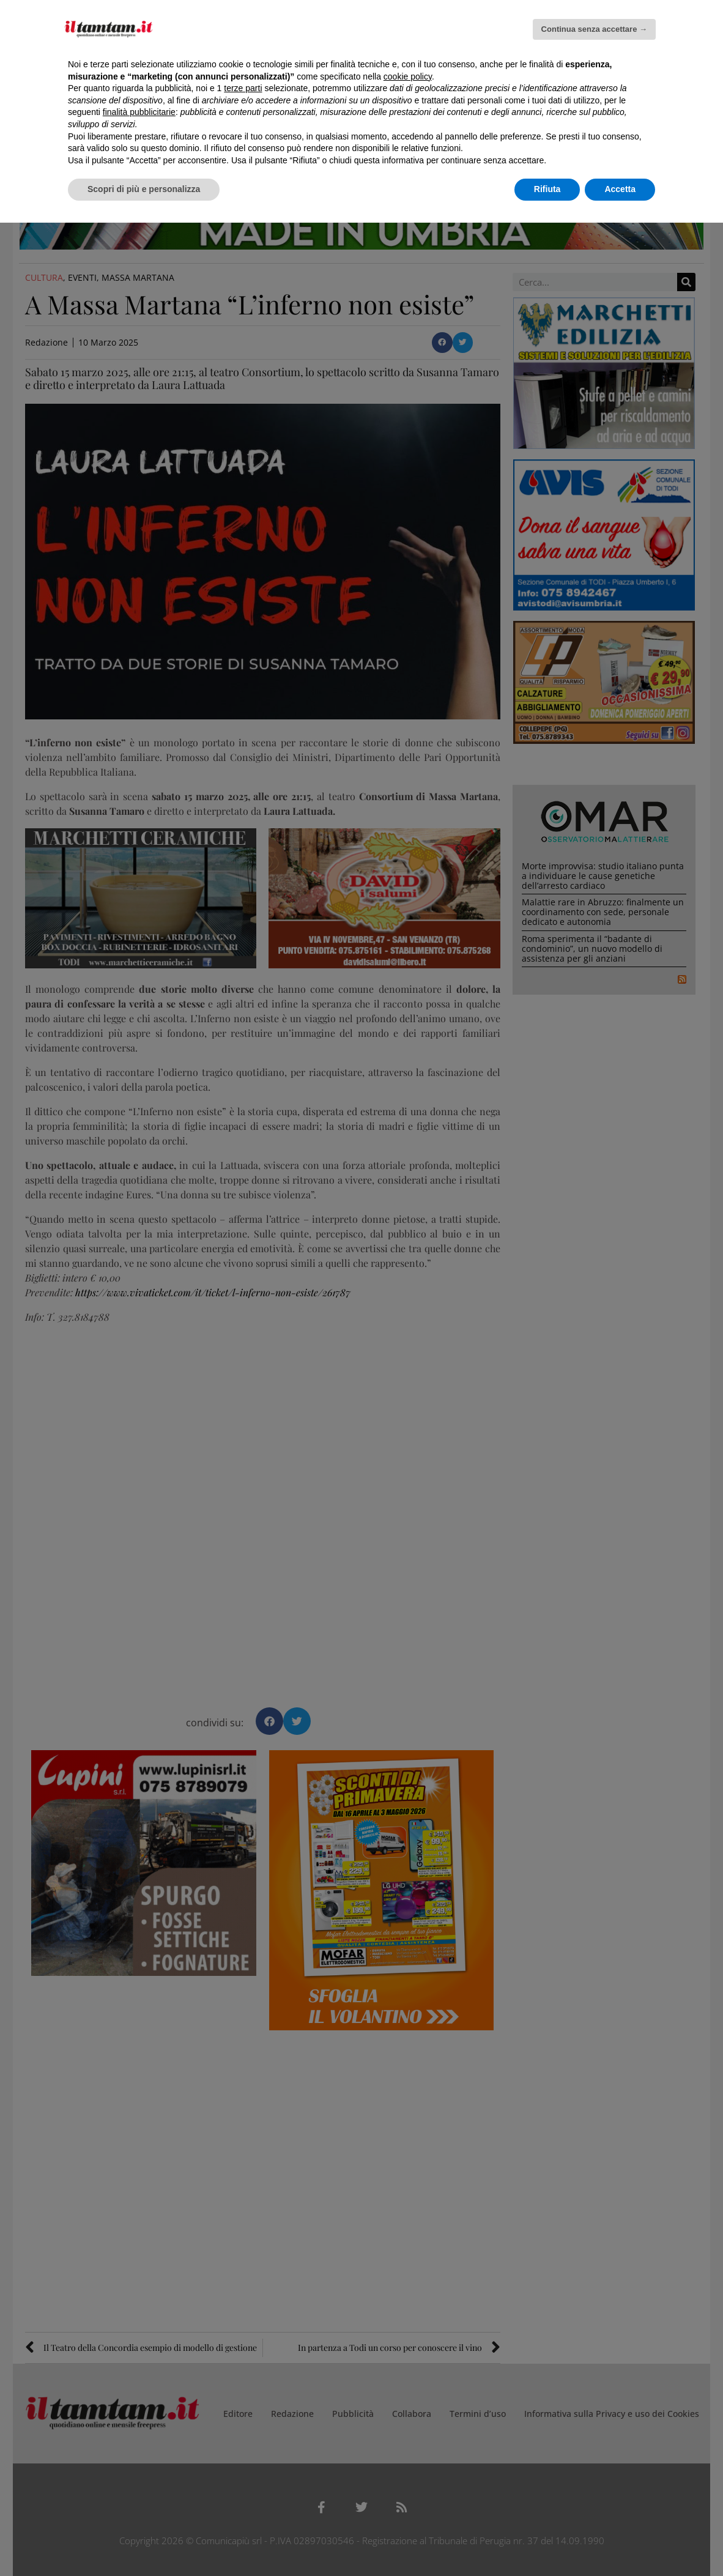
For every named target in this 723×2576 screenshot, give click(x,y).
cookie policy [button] (408, 76)
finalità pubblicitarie (139, 112)
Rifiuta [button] (547, 189)
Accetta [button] (620, 189)
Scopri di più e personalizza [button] (143, 189)
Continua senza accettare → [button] (594, 29)
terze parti (243, 88)
